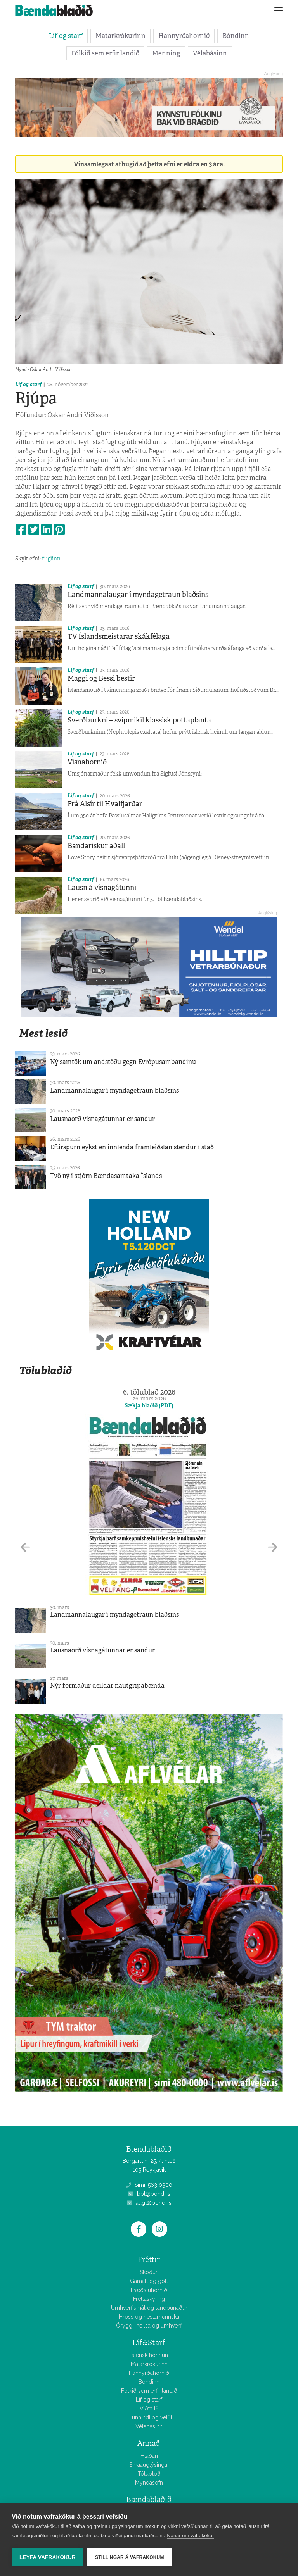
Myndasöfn (149, 2482)
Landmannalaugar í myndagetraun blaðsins (138, 594)
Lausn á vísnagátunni (102, 887)
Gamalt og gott (149, 2281)
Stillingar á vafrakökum (129, 2557)
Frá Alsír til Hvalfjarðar (105, 804)
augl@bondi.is (149, 2203)
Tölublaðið (45, 1370)
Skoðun (149, 2272)
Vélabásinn (210, 53)
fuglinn (51, 558)
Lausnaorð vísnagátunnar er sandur (102, 1119)
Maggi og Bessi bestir (101, 678)
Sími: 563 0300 (149, 2185)
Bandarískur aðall (96, 845)
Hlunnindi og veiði (149, 2417)
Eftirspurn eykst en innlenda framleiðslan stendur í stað (132, 1147)
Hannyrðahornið (184, 35)
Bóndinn (235, 35)
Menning (166, 53)
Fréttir (149, 2259)
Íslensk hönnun (149, 2355)
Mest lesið (43, 1033)
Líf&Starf (148, 2342)
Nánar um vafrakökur (190, 2535)
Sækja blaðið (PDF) (149, 1405)
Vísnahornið (87, 762)
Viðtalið (149, 2408)
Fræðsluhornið (149, 2290)
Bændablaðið (149, 2499)
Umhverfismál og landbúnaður (149, 2308)
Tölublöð (149, 2474)
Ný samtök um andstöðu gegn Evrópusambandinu (123, 1062)
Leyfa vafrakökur (47, 2557)
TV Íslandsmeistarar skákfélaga (119, 636)
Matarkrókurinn (120, 35)
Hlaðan (149, 2456)
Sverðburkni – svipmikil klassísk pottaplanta (139, 720)
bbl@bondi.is (149, 2194)
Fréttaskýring (149, 2299)
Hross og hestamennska (149, 2317)
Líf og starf (66, 35)
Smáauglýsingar (149, 2465)
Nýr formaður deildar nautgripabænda (107, 1685)
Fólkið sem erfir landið (105, 53)
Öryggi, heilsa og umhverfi (149, 2326)
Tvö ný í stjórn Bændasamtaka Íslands (106, 1176)
